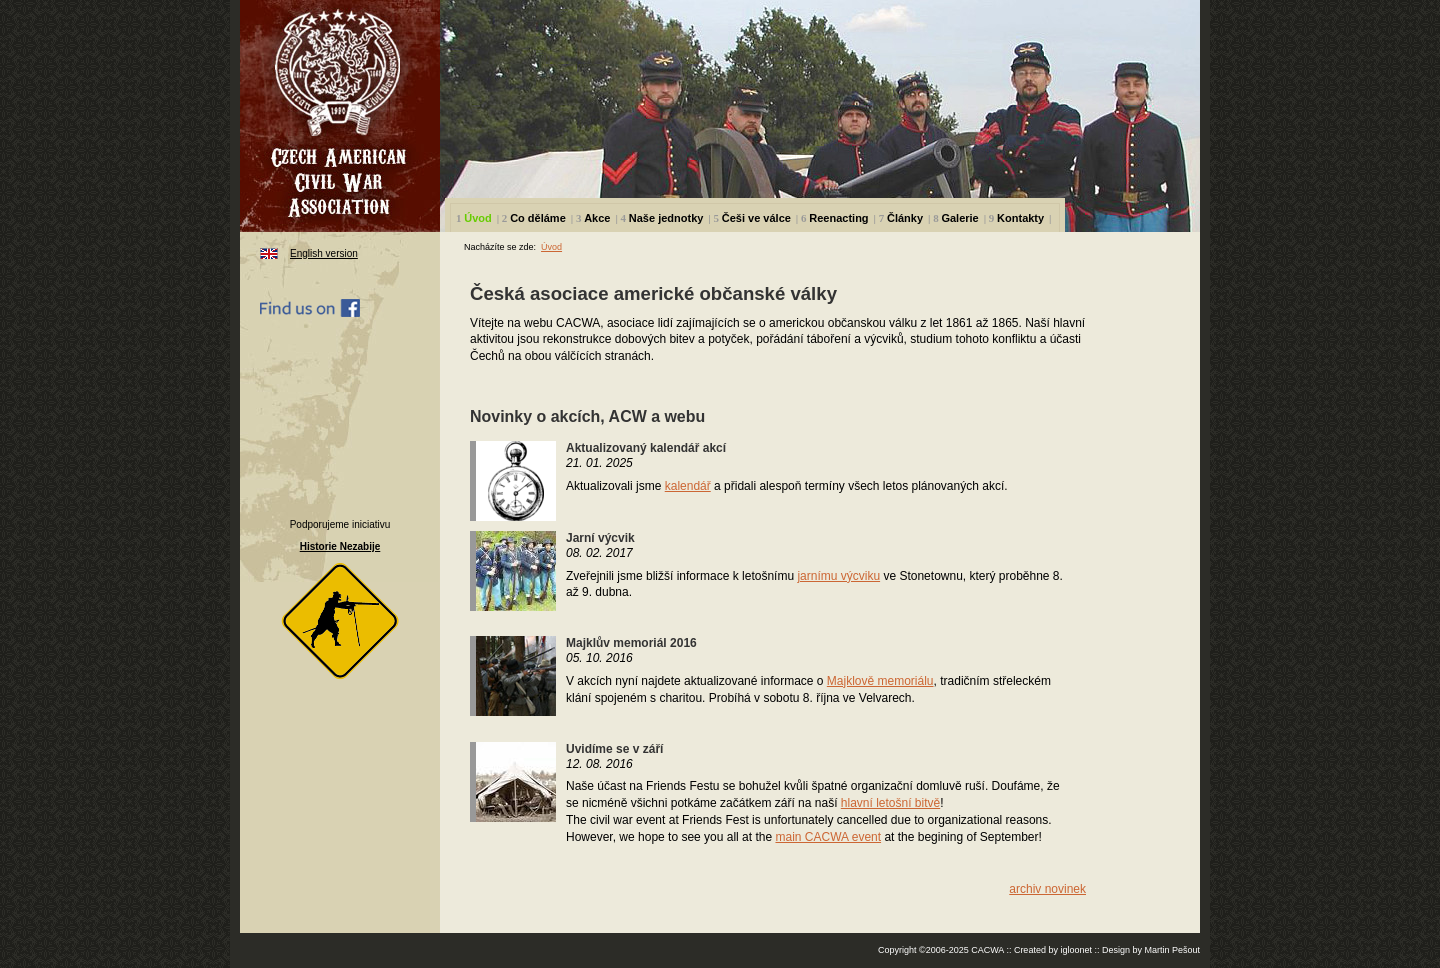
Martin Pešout (1172, 950)
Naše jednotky (666, 218)
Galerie (959, 218)
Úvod (478, 218)
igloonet (1076, 950)
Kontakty (1020, 218)
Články (905, 218)
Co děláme (538, 218)
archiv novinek (1047, 889)
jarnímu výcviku (838, 576)
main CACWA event (828, 837)
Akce (597, 218)
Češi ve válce (756, 218)
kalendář (688, 486)
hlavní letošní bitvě (890, 803)
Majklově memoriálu (880, 681)
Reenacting (838, 218)
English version (324, 253)
